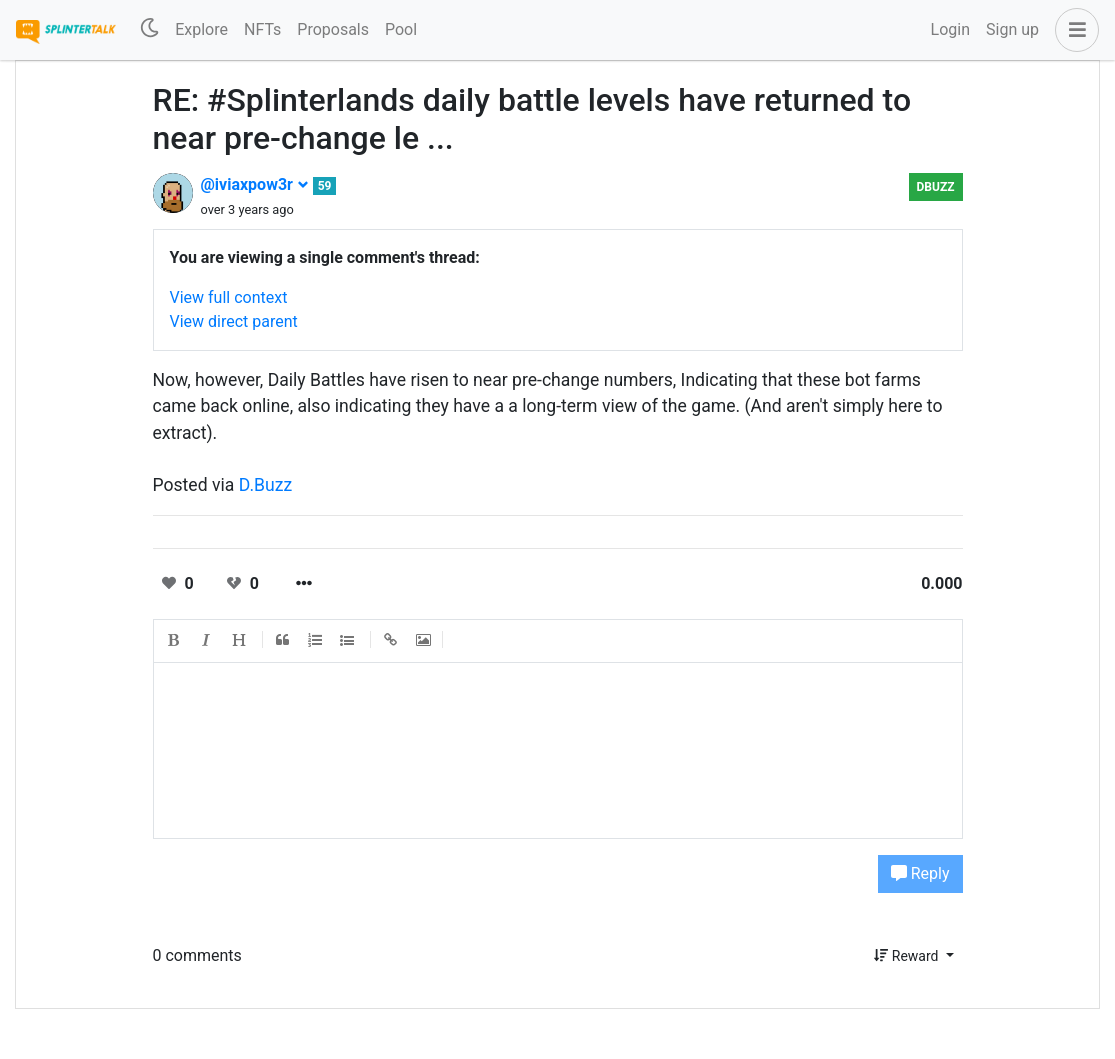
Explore (201, 29)
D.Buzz (265, 485)
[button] (1073, 30)
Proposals (333, 29)
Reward (908, 956)
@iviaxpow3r (255, 184)
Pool (401, 29)
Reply (920, 873)
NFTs (262, 29)
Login (950, 29)
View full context (229, 297)
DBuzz (936, 187)
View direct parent (234, 321)
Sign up (1012, 29)
